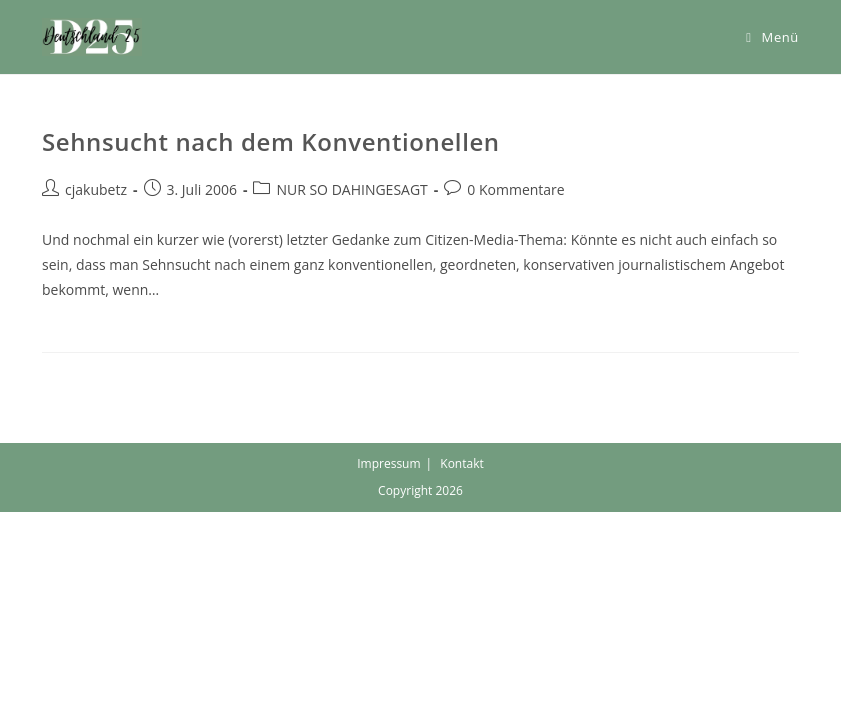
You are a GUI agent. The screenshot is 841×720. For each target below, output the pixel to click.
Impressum (388, 463)
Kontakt (461, 463)
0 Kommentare (515, 189)
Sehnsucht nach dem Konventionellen (271, 141)
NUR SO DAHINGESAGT (351, 189)
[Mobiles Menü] (772, 37)
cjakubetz (96, 189)
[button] (92, 37)
